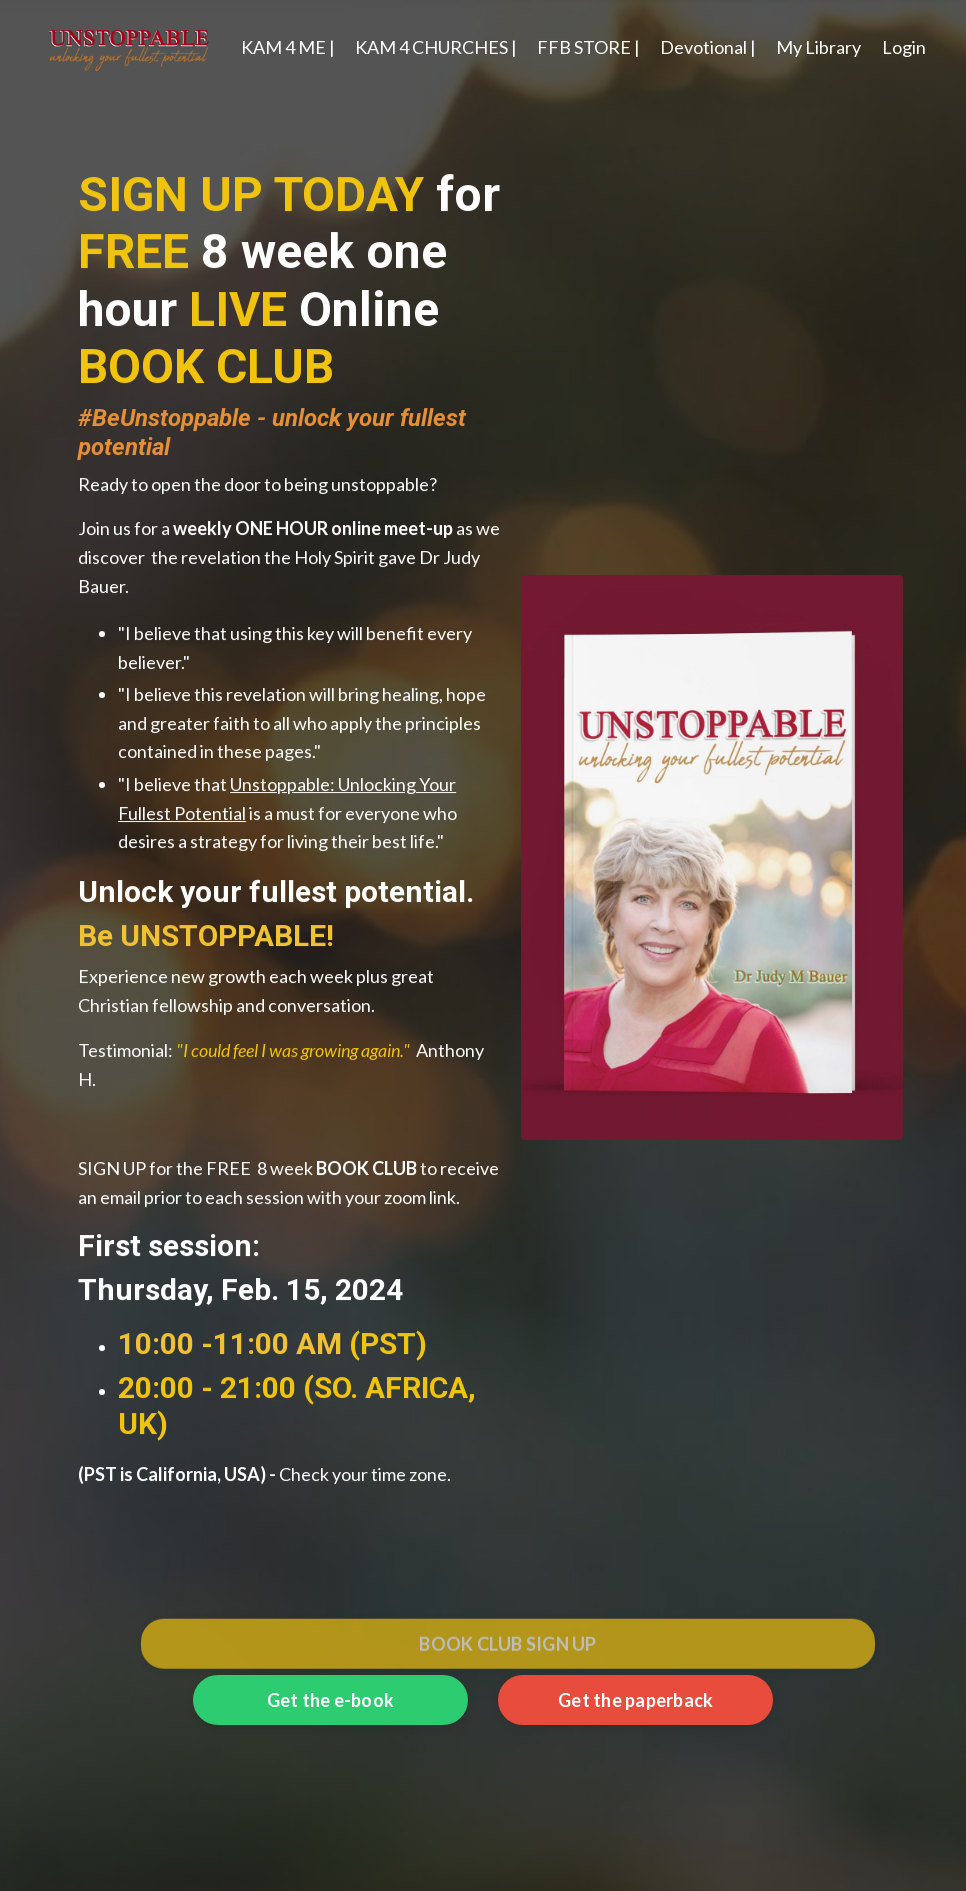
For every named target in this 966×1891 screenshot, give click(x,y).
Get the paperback (635, 1700)
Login (904, 47)
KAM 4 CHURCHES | (436, 47)
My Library (818, 47)
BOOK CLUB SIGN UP (507, 1667)
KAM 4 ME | (288, 47)
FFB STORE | (588, 47)
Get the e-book (331, 1700)
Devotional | (708, 47)
